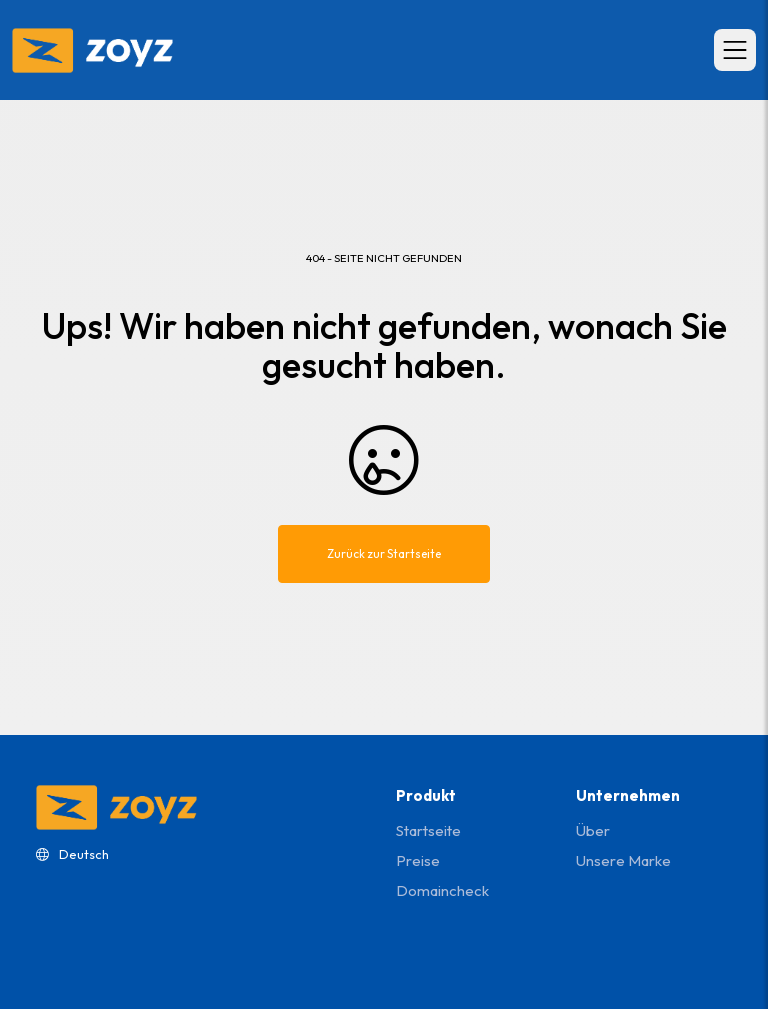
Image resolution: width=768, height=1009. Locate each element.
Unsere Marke (623, 860)
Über (593, 830)
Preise (418, 860)
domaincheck (442, 890)
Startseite (428, 830)
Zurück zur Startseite (384, 553)
